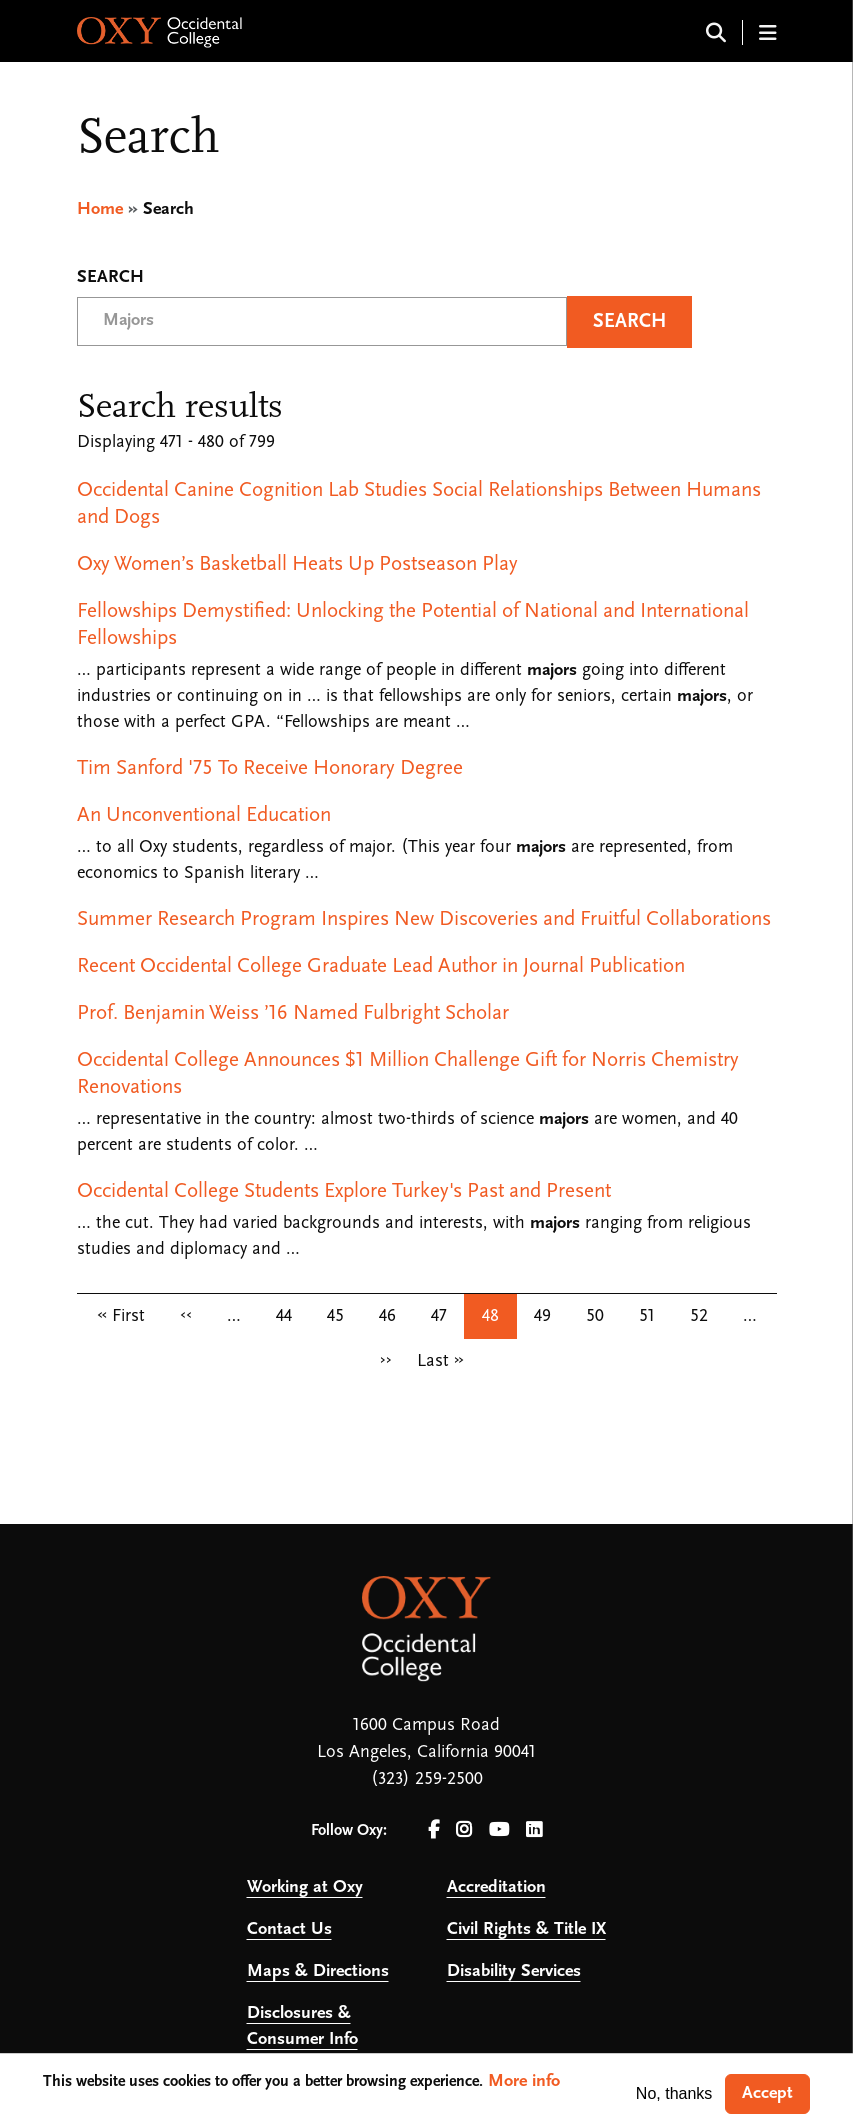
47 (439, 1316)
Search (110, 278)
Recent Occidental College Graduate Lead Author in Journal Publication (381, 966)
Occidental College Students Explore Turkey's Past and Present (344, 1191)
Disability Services (514, 1971)
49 (542, 1316)
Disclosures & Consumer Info (302, 2026)
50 (595, 1316)
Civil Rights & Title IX (526, 1929)
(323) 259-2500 (427, 1779)
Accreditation (496, 1887)
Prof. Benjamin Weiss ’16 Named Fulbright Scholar (293, 1013)
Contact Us (289, 1929)
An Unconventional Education (204, 815)
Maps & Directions (318, 1971)
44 (284, 1316)
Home (100, 209)
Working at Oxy (305, 1887)
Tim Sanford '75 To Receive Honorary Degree (270, 768)
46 (387, 1316)
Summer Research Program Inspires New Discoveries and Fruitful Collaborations (424, 919)
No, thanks (674, 2093)
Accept (767, 2093)
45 (335, 1316)
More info (524, 2081)
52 (699, 1316)
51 (647, 1316)
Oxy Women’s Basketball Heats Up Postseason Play (297, 564)
